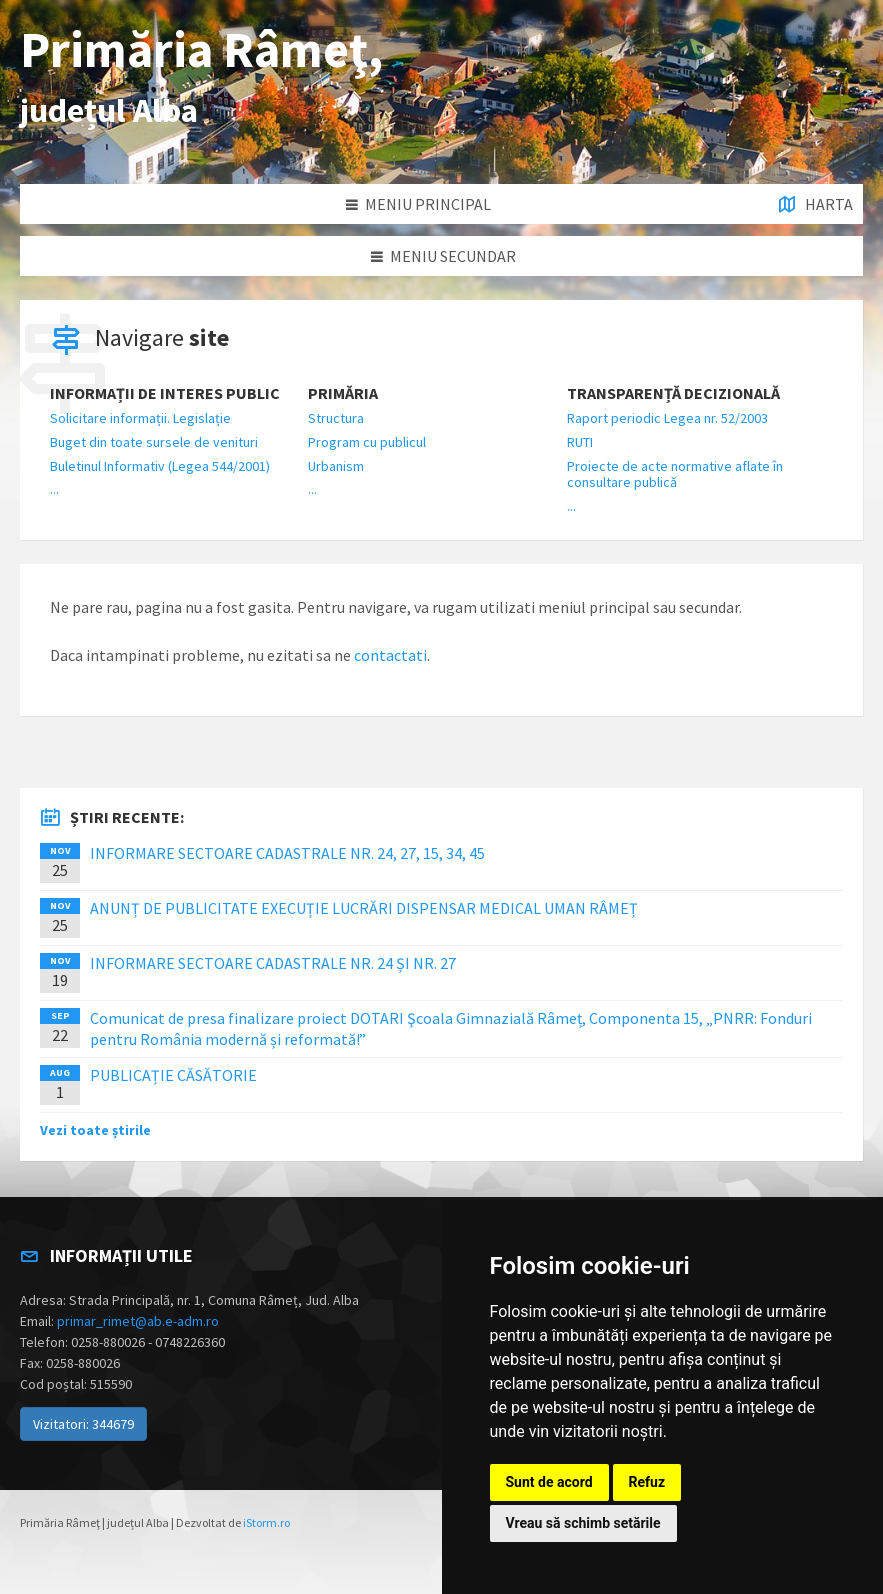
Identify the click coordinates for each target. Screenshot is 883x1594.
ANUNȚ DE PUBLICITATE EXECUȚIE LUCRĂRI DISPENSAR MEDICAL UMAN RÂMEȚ (364, 908)
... (54, 489)
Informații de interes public (165, 393)
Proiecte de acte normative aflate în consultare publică (675, 474)
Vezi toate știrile (95, 1130)
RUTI (580, 442)
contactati (390, 655)
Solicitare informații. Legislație (140, 418)
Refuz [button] (647, 1482)
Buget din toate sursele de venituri (154, 442)
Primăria (343, 393)
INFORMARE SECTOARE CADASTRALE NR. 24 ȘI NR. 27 (273, 963)
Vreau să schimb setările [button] (583, 1523)
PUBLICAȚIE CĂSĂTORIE (173, 1075)
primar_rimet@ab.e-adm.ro (138, 1321)
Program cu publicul (367, 442)
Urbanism (336, 466)
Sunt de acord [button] (549, 1482)
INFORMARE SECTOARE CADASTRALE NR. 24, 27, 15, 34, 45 (287, 853)
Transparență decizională (673, 393)
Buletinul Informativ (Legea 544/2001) (160, 466)
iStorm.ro (266, 1522)
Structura (336, 418)
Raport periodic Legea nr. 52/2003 (667, 418)
